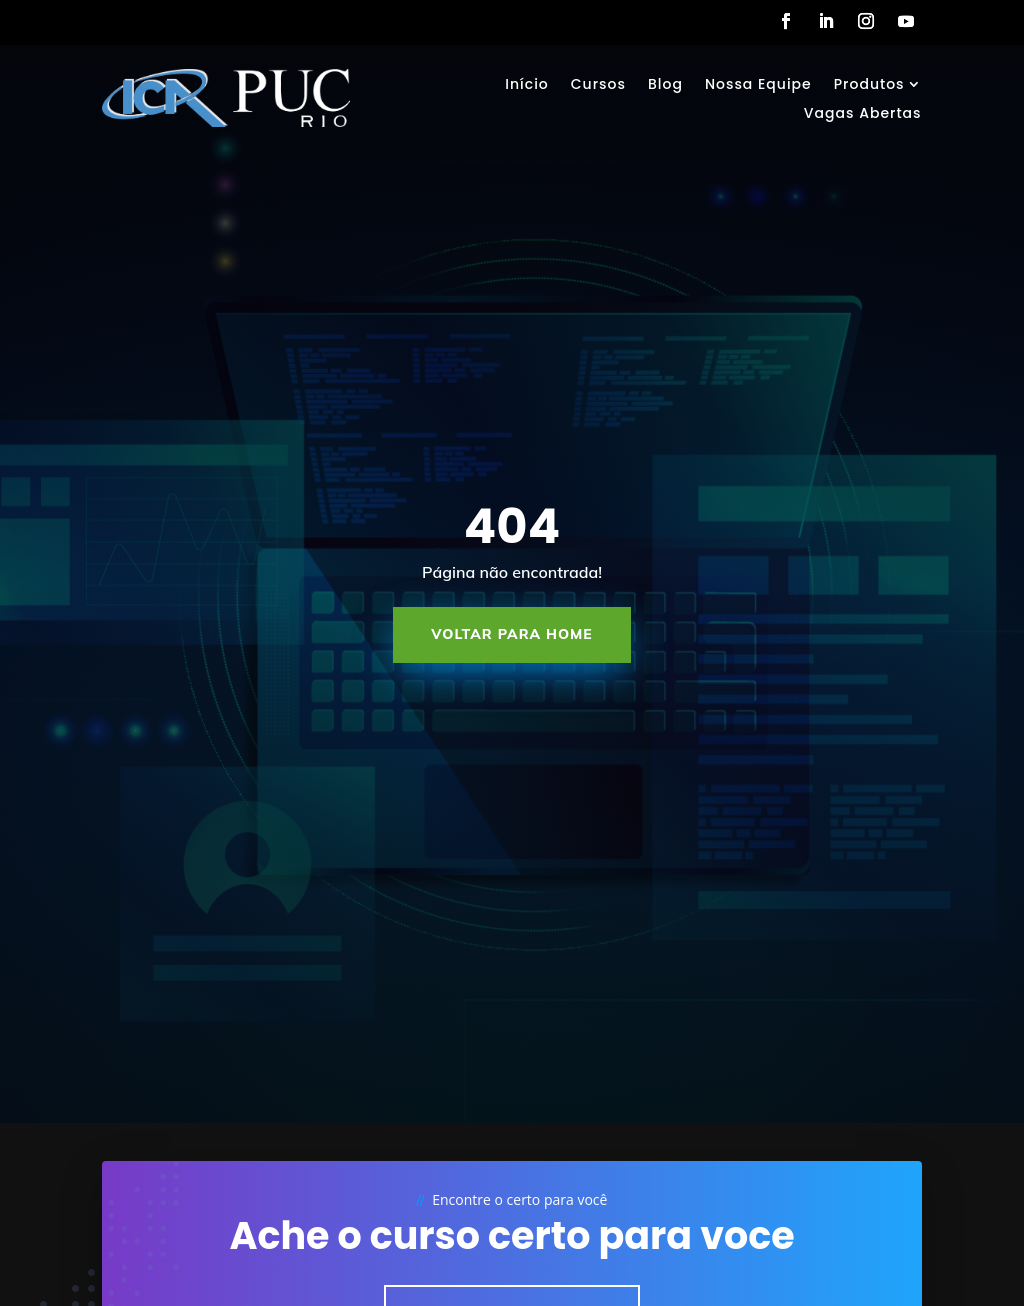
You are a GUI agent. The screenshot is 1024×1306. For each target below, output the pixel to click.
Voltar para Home (512, 634)
